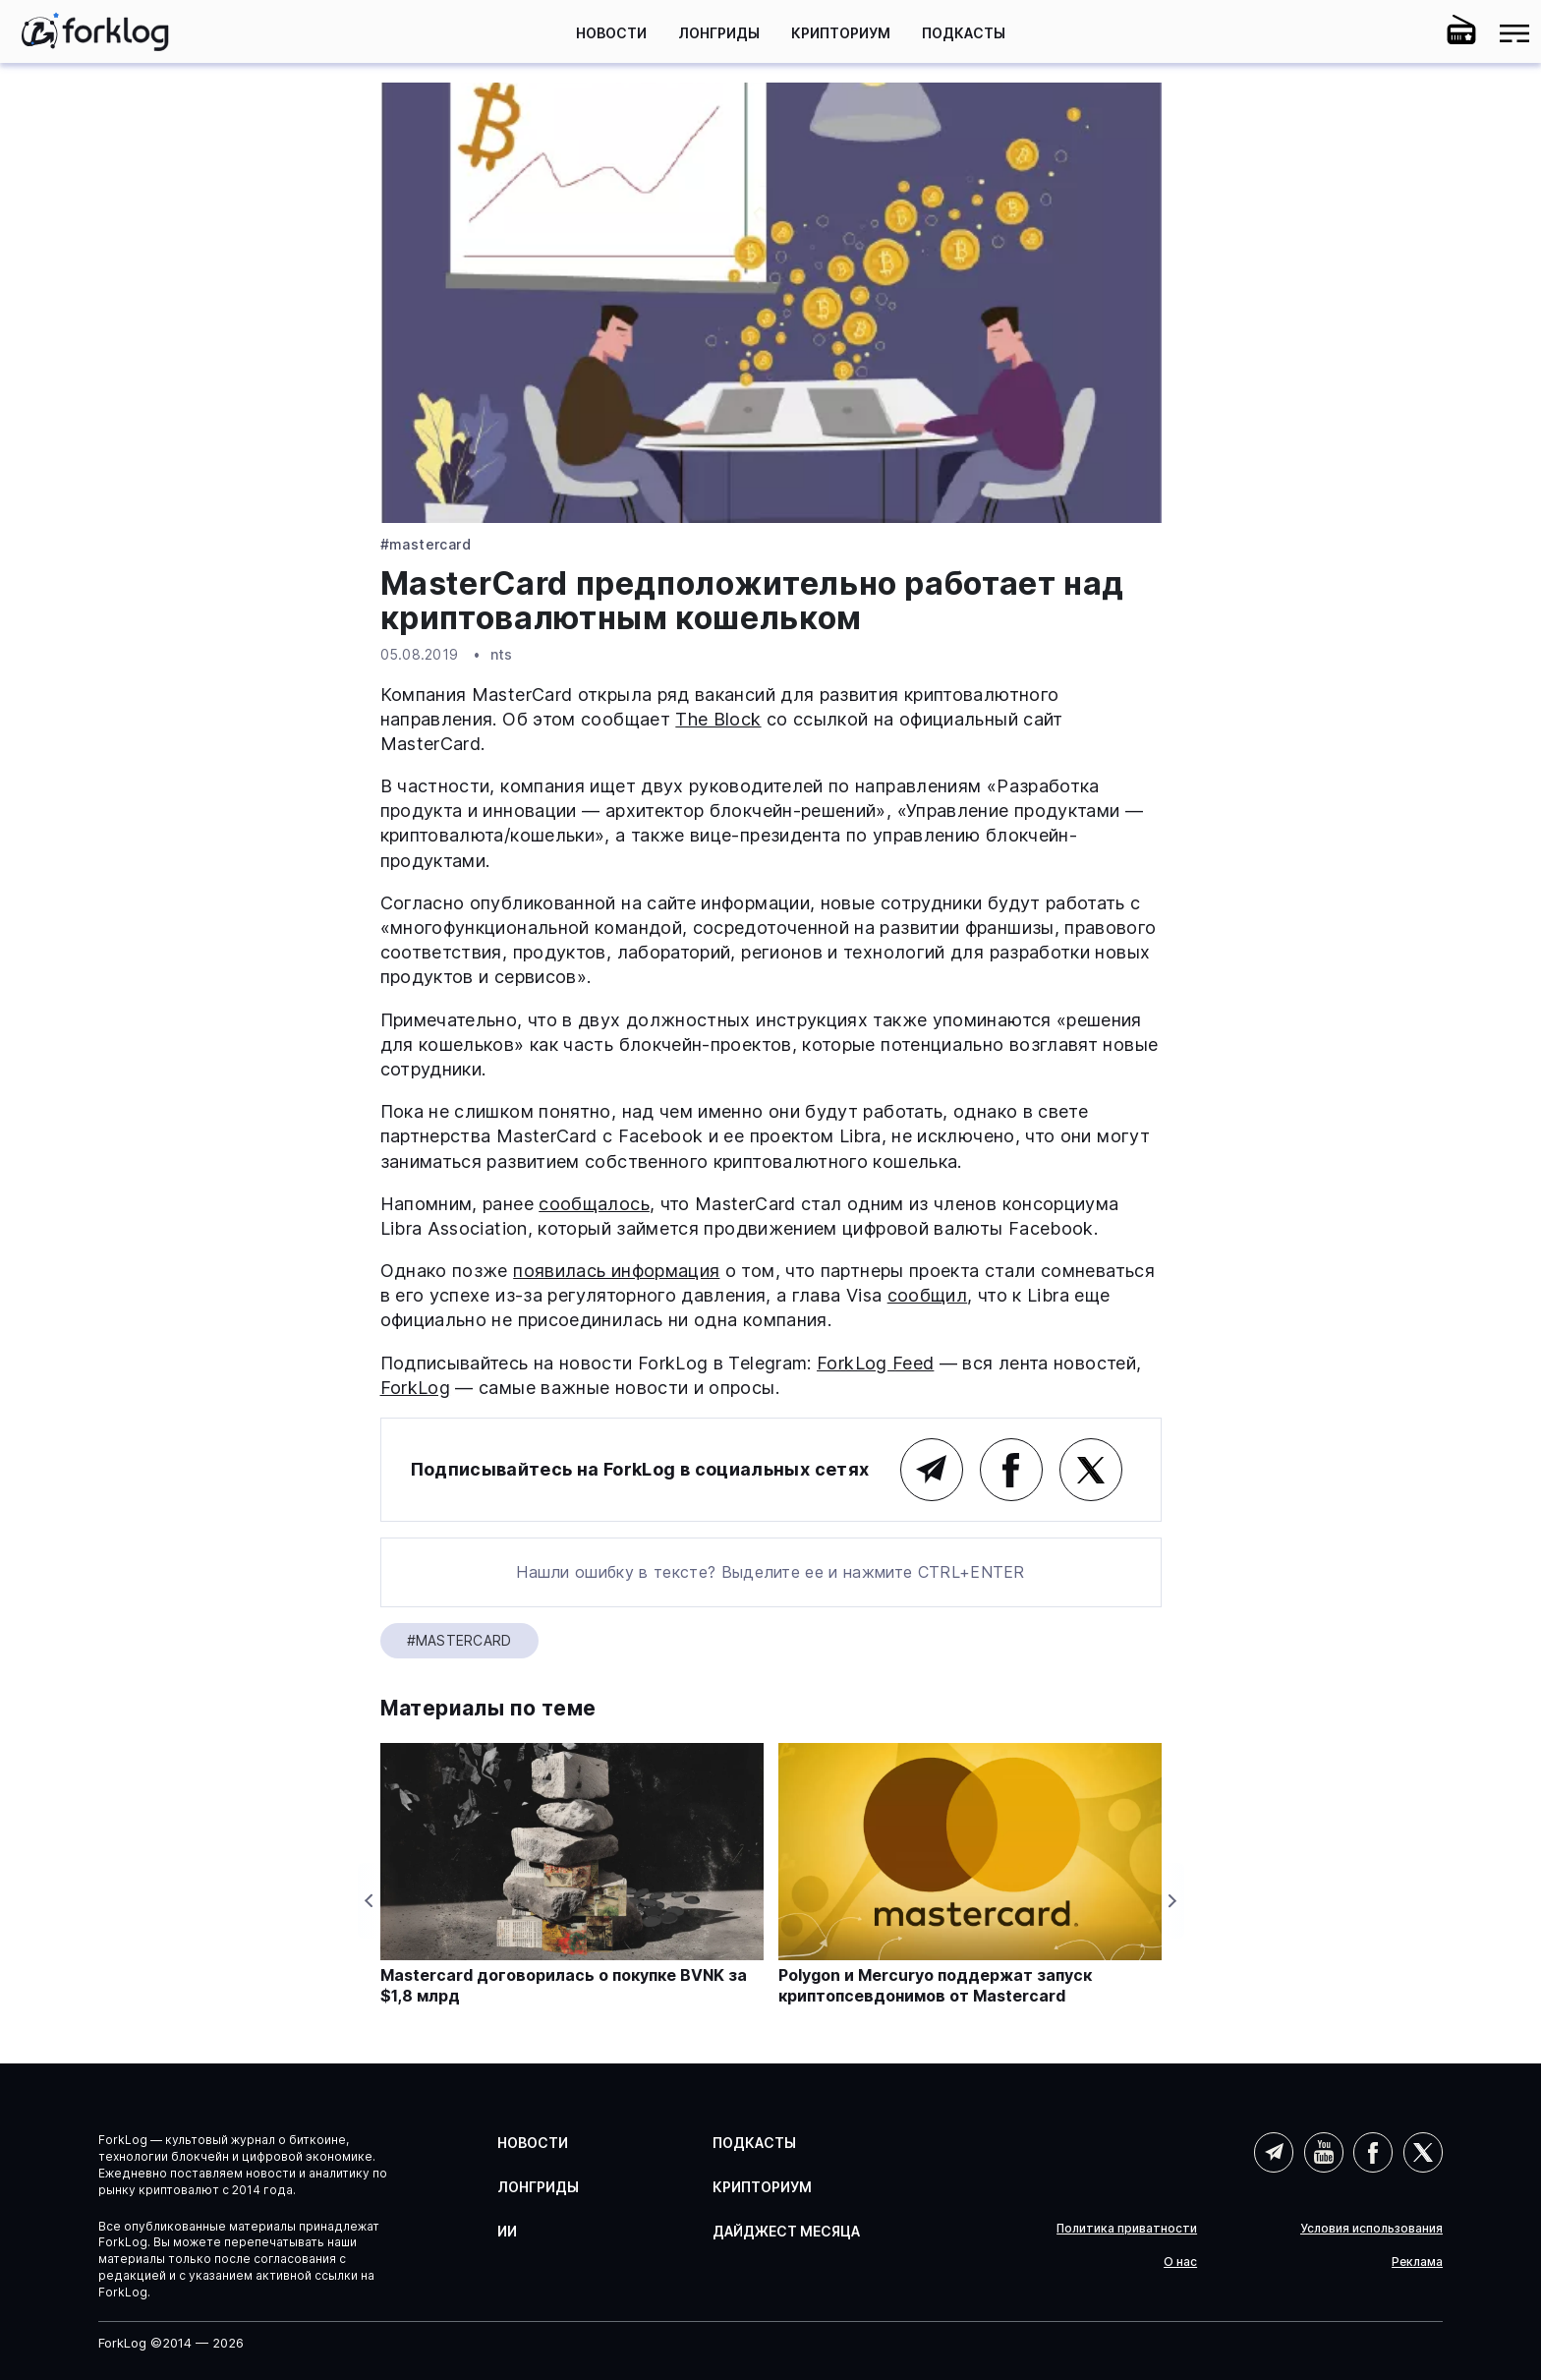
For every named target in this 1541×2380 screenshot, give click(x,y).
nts (501, 654)
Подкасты (963, 33)
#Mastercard (426, 544)
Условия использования (1371, 2228)
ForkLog (415, 1387)
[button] (1408, 33)
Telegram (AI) (1273, 2152)
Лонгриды (719, 33)
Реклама (1417, 2262)
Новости (611, 33)
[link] (95, 31)
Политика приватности (1126, 2228)
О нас (1180, 2262)
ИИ (507, 2231)
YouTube (1323, 2152)
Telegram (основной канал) (931, 1469)
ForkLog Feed (875, 1363)
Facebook (1011, 1469)
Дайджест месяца (786, 2231)
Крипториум (840, 33)
